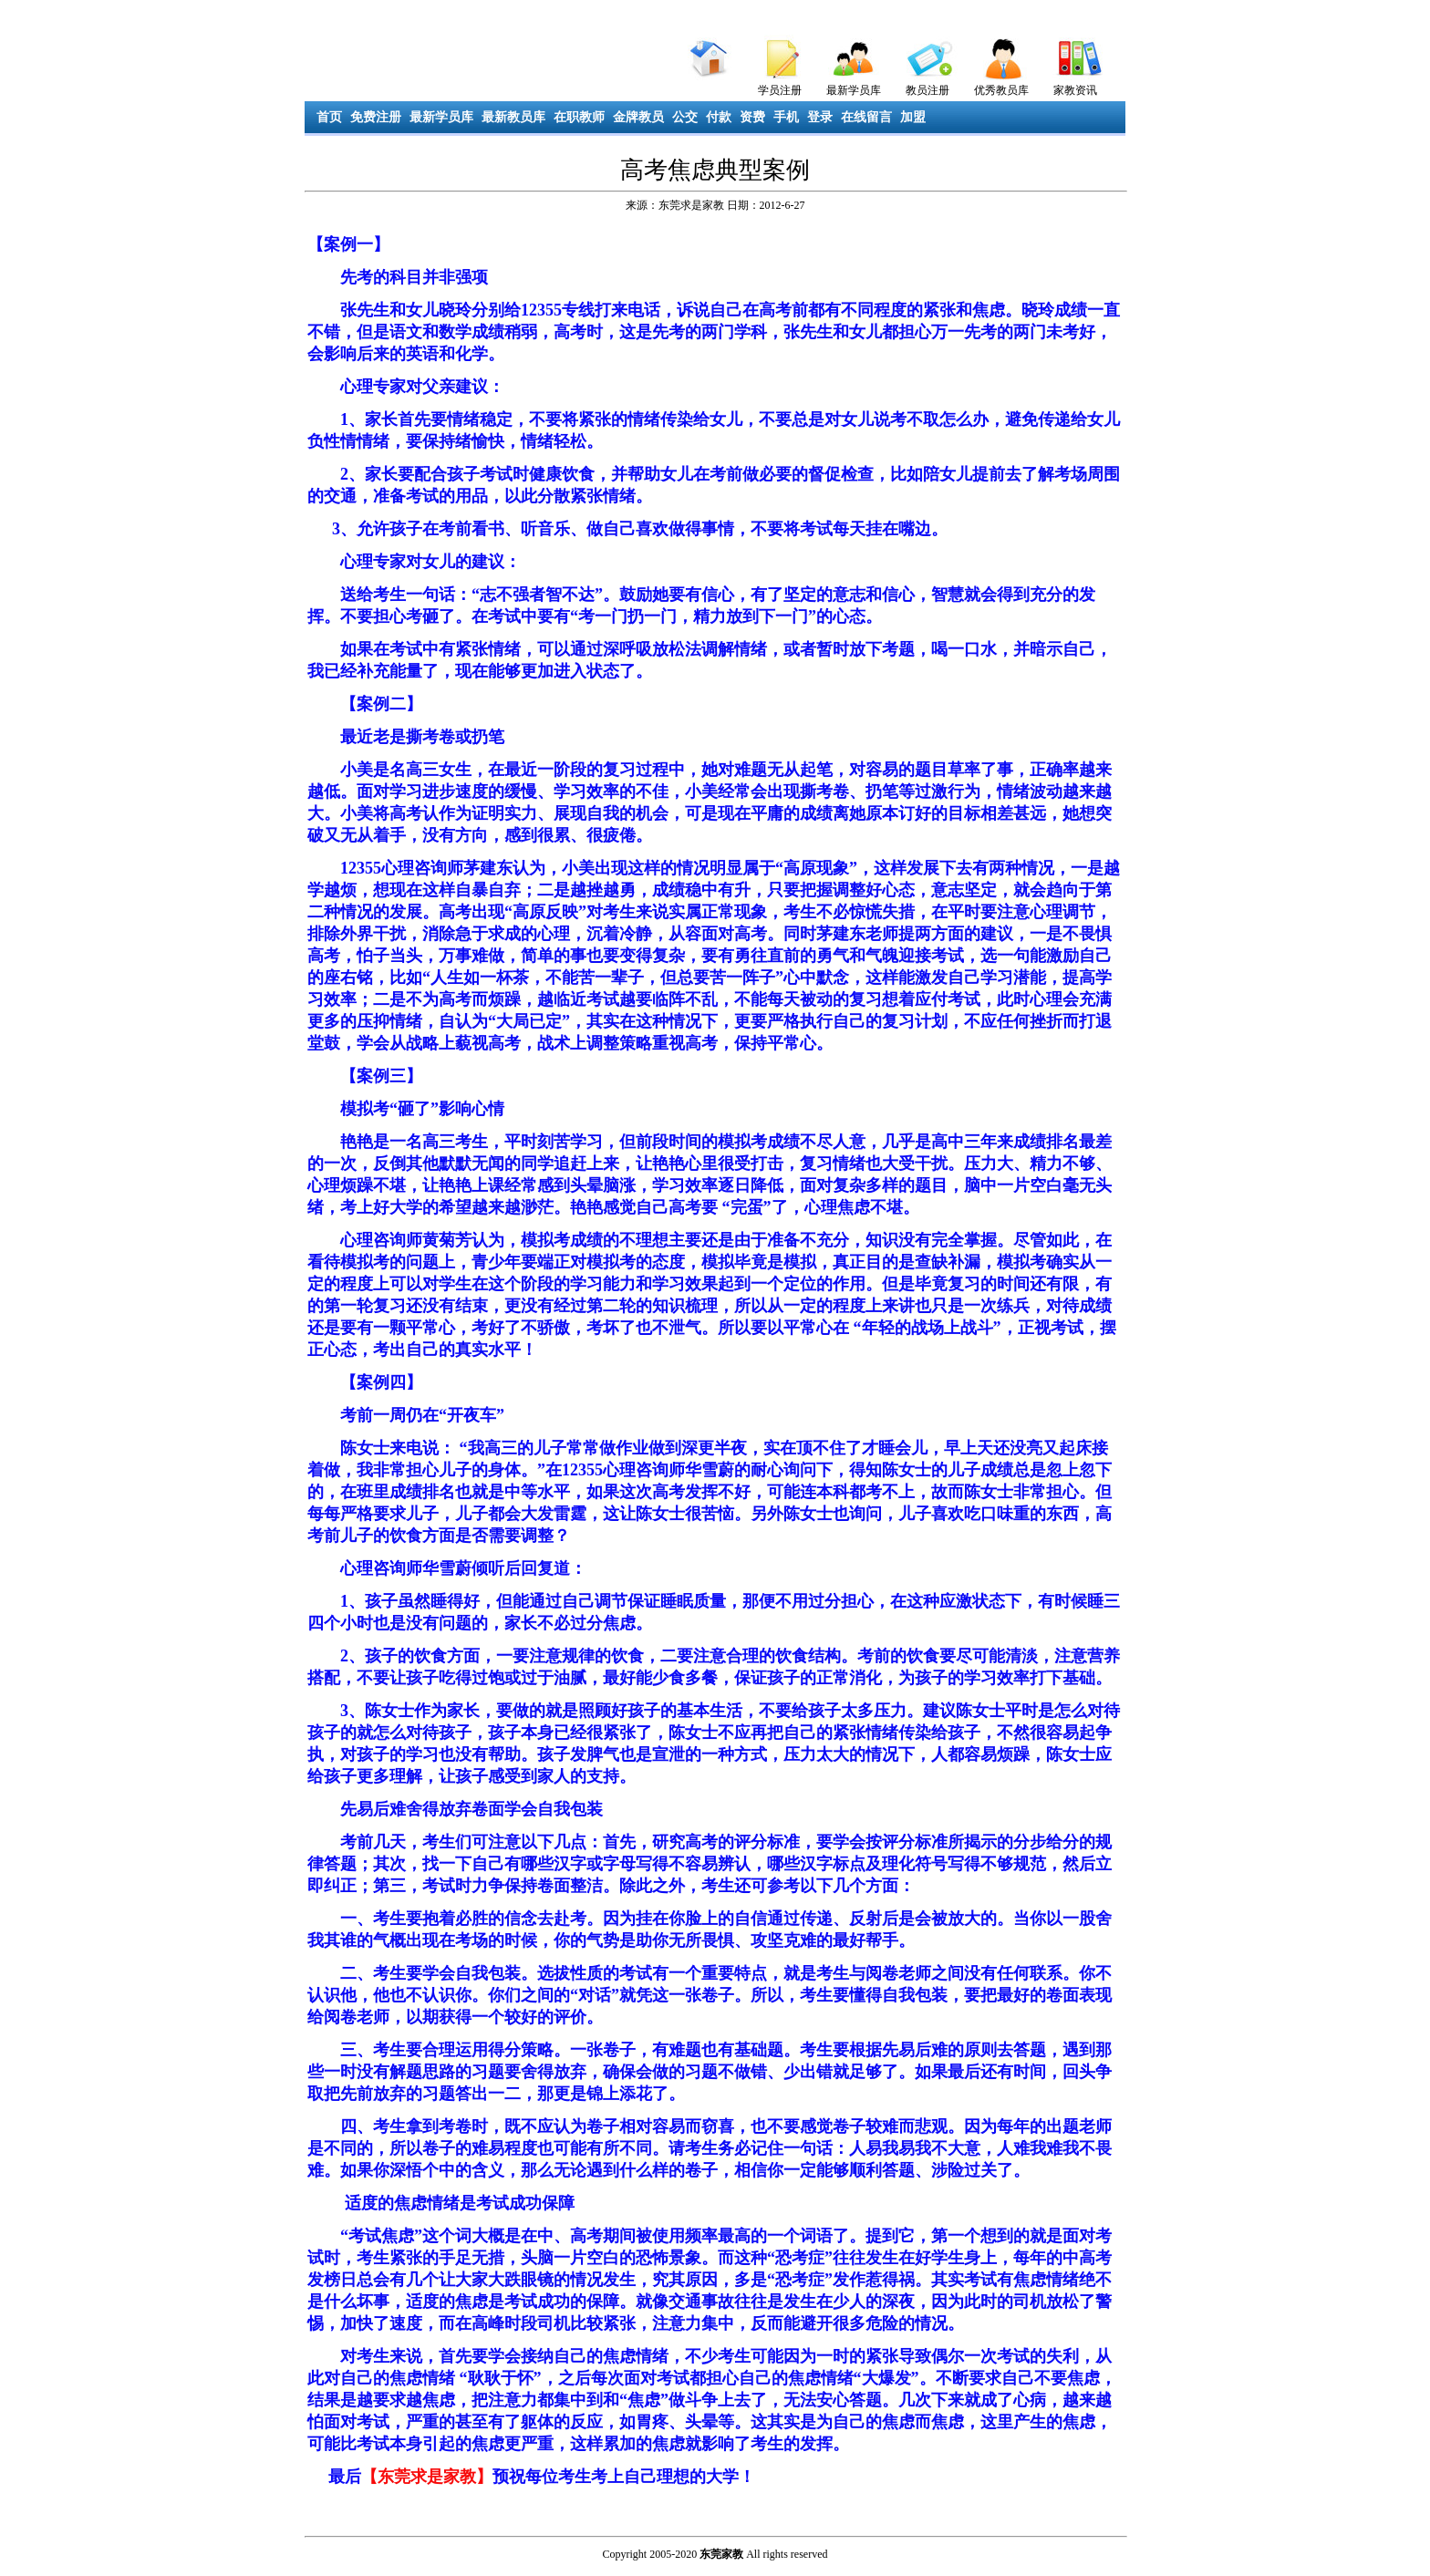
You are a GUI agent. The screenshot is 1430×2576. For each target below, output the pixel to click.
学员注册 (780, 90)
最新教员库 (513, 117)
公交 (685, 117)
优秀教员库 (1001, 90)
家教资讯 (1075, 90)
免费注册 (375, 117)
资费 (752, 117)
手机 (786, 117)
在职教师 (579, 117)
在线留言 (866, 117)
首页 (329, 117)
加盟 (913, 117)
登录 (820, 117)
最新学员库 (853, 90)
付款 (718, 117)
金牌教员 (638, 117)
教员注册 (927, 90)
